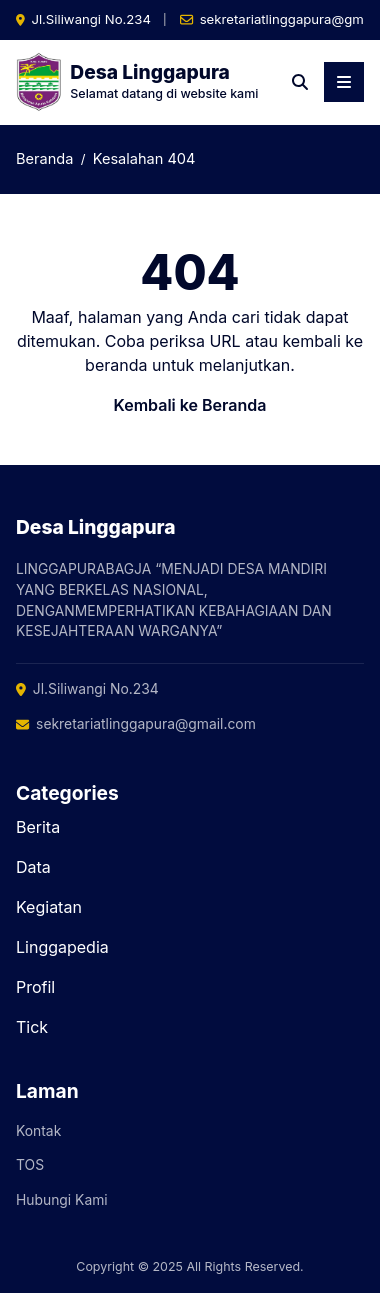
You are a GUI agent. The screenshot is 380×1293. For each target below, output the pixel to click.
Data (33, 867)
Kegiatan (49, 907)
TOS (30, 1165)
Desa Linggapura (150, 72)
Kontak (38, 1131)
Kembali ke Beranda (190, 405)
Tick (32, 1027)
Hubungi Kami (62, 1200)
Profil (35, 987)
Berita (38, 827)
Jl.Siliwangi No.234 (91, 19)
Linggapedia (62, 947)
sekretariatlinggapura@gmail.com (136, 724)
